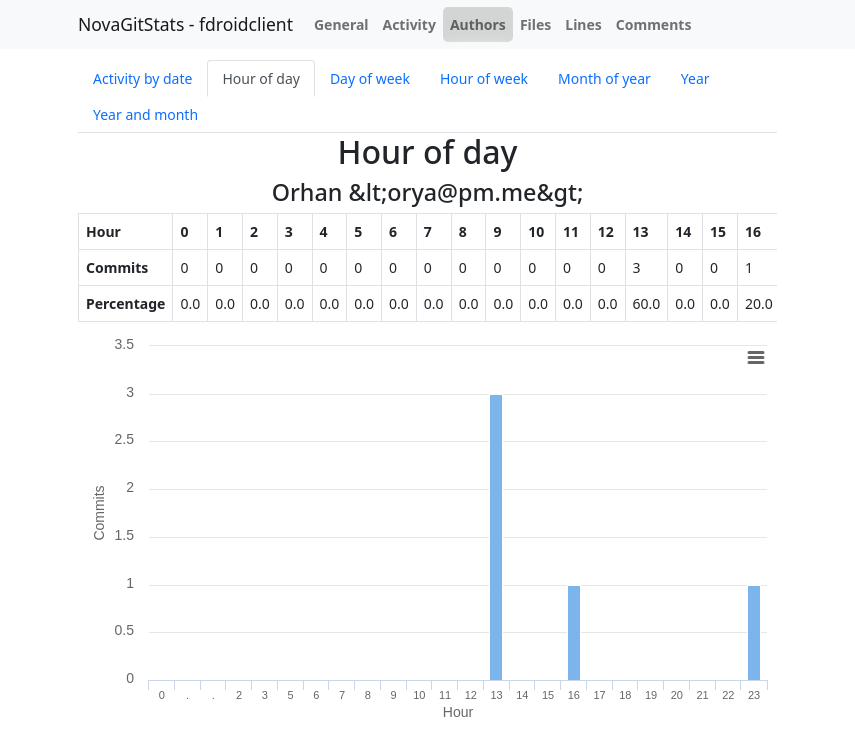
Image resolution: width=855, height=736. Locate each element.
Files (535, 24)
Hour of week (484, 78)
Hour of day (260, 78)
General (341, 24)
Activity (408, 24)
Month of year (604, 78)
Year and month (145, 114)
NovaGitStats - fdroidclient (185, 24)
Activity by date (142, 78)
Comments (654, 24)
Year (695, 78)
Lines (583, 24)
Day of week (370, 78)
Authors (478, 24)
